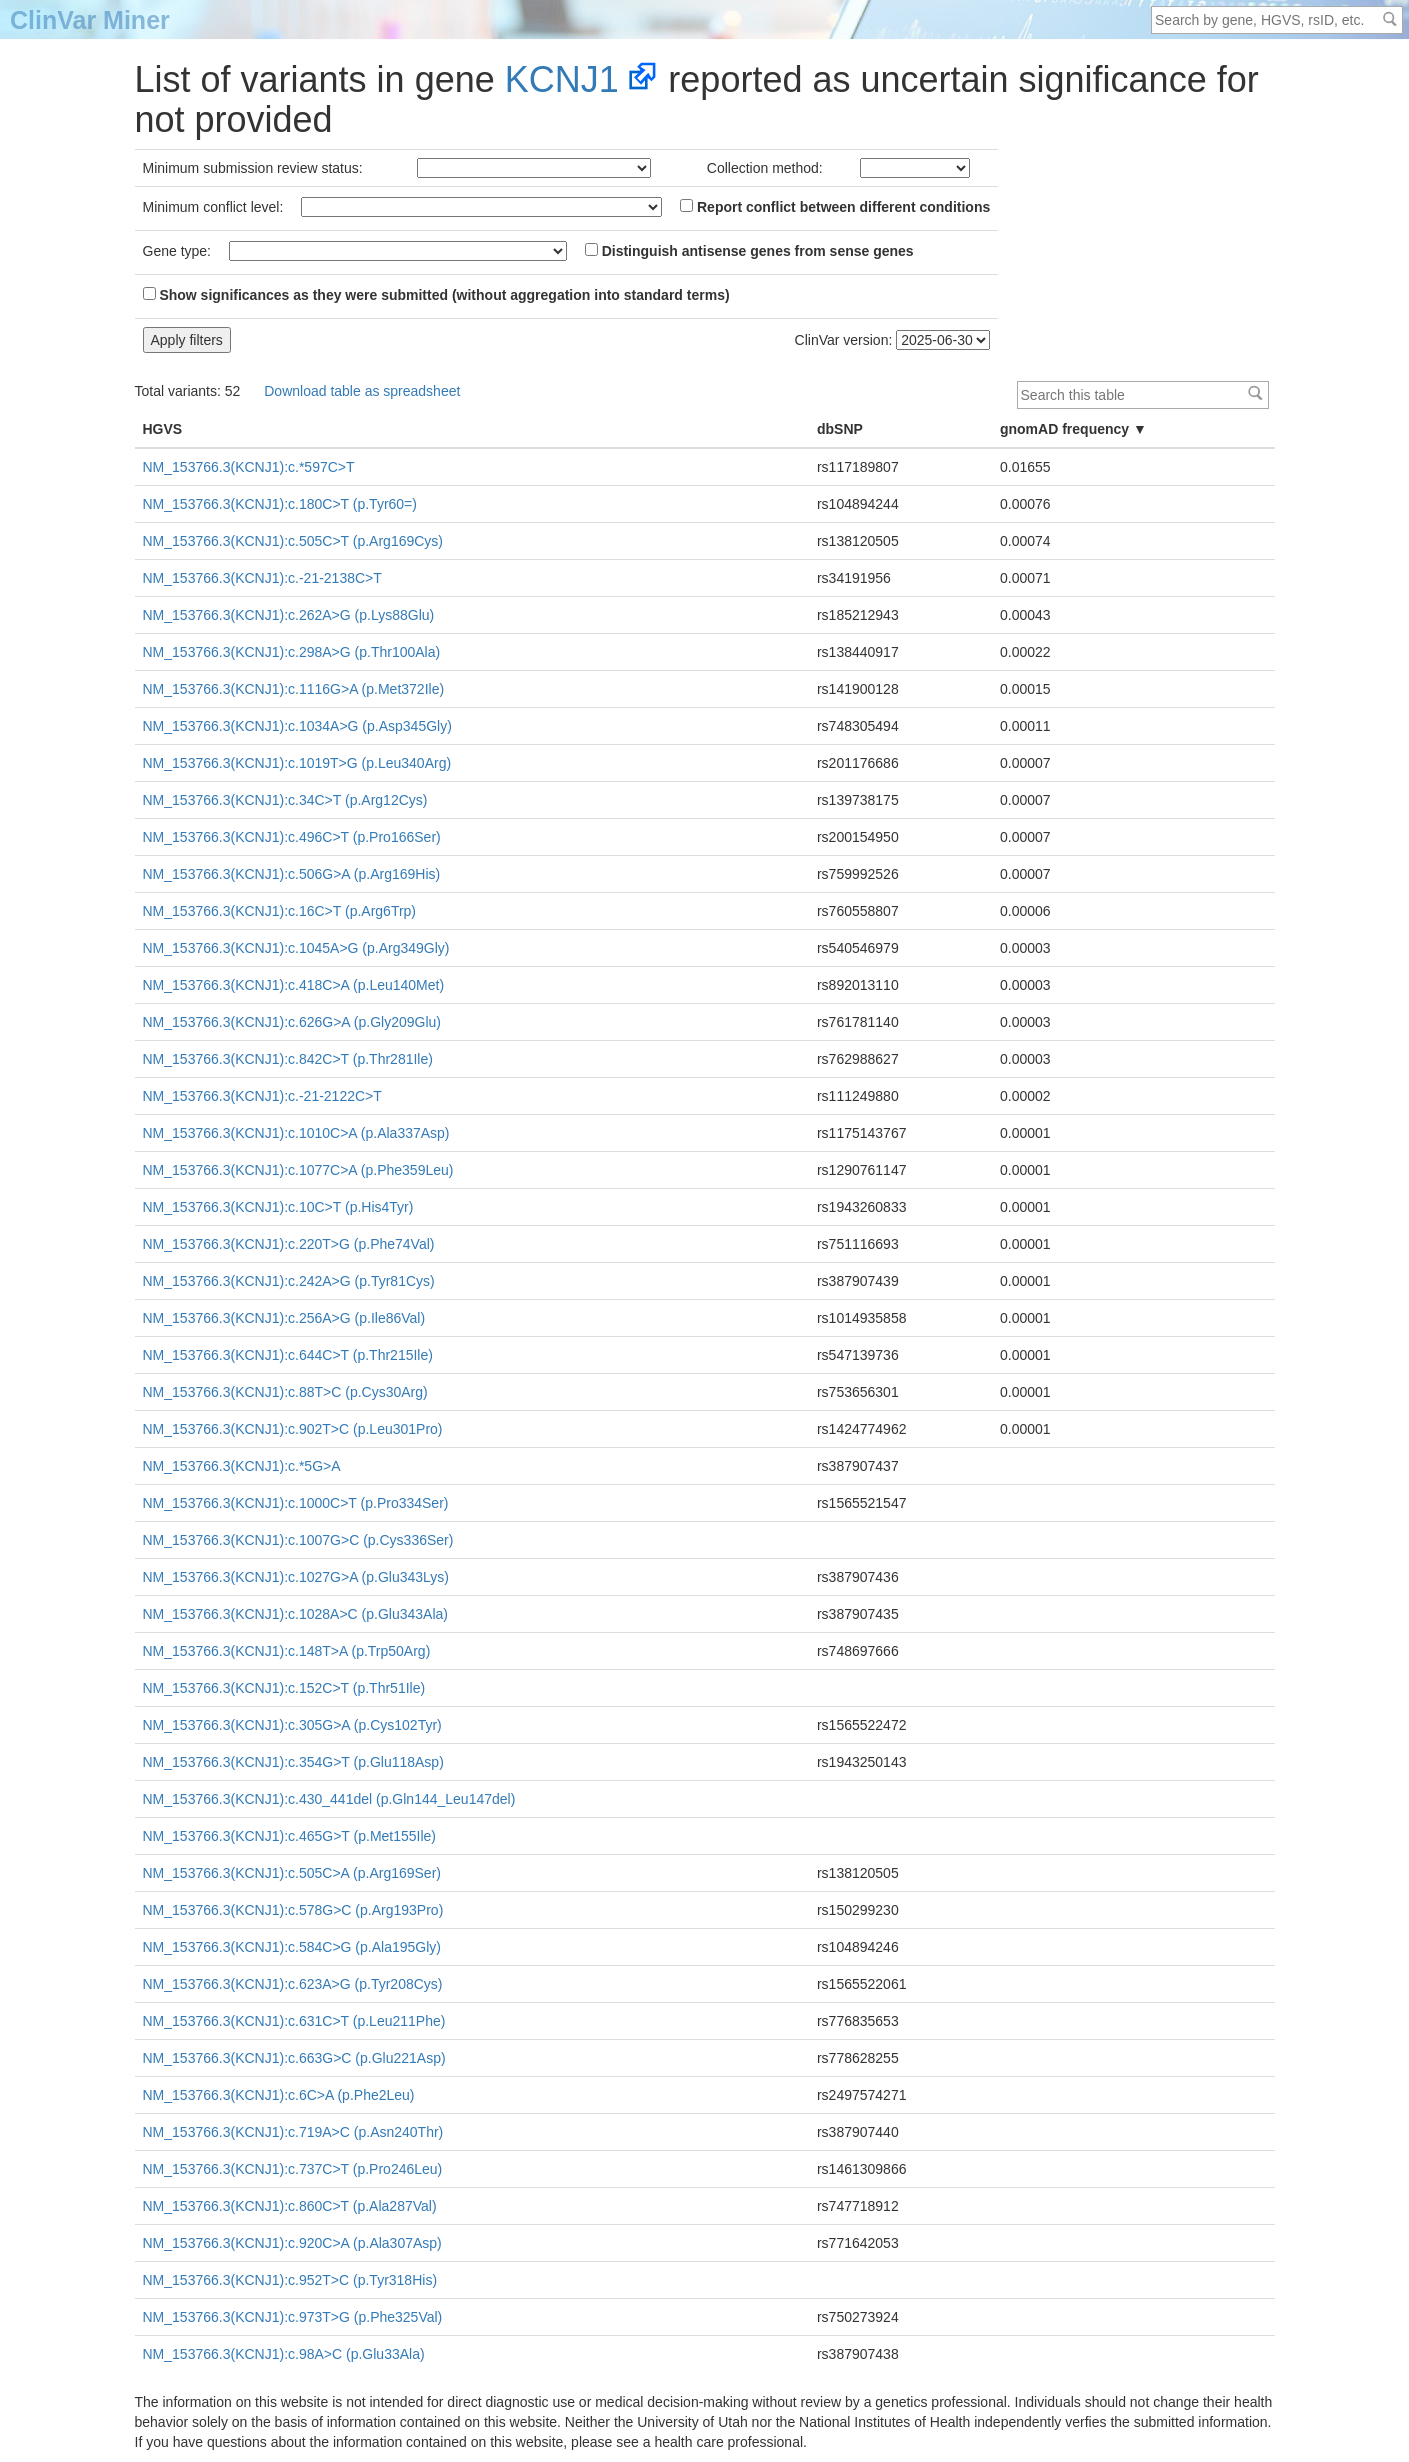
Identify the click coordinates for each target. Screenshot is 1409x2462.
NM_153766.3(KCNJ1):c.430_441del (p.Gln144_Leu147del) (329, 1799)
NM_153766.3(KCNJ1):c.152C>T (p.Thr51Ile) (284, 1688)
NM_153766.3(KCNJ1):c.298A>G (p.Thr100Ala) (292, 652)
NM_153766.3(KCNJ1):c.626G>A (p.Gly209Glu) (292, 1022)
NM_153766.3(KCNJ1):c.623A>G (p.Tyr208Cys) (293, 1984)
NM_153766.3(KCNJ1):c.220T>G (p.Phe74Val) (289, 1244)
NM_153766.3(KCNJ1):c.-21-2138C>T (262, 578)
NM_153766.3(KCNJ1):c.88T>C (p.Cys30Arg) (285, 1392)
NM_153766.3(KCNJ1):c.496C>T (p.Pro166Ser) (292, 837)
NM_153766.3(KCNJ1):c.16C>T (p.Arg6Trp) (280, 911)
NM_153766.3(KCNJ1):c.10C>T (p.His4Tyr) (278, 1207)
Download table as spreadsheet (362, 391)
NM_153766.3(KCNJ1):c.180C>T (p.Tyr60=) (280, 504)
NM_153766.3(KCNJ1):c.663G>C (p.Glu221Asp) (294, 2058)
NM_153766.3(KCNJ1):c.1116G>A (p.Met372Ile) (294, 689)
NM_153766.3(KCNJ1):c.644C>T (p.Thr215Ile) (288, 1355)
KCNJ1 (562, 79)
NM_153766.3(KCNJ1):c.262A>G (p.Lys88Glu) (289, 615)
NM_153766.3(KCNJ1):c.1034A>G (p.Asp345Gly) (297, 726)
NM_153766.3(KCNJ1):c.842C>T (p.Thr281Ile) (288, 1059)
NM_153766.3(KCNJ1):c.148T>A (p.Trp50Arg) (287, 1651)
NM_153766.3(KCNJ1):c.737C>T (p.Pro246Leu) (293, 2169)
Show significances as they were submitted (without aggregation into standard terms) (436, 295)
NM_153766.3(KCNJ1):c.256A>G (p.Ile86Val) (284, 1318)
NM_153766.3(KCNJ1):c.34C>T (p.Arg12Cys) (285, 800)
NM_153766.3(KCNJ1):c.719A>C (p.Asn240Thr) (293, 2132)
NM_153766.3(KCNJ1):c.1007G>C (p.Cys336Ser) (298, 1540)
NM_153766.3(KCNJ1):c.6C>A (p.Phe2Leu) (279, 2095)
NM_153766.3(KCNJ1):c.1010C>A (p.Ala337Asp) (296, 1133)
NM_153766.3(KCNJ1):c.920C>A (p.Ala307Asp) (292, 2243)
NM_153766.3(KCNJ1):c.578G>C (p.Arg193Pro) (293, 1910)
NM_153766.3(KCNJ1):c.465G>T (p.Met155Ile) (290, 1836)
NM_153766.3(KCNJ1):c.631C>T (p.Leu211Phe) (294, 2021)
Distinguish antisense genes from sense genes (749, 251)
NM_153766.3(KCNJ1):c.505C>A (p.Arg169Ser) (292, 1873)
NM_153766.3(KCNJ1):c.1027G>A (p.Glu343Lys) (296, 1577)
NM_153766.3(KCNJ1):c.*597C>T (249, 467)
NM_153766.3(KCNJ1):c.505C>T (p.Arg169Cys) (293, 541)
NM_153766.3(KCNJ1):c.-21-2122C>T (262, 1096)
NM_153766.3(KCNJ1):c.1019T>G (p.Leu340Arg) (297, 763)
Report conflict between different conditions (835, 207)
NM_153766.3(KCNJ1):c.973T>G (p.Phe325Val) (293, 2317)
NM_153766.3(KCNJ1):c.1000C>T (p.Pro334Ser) (296, 1503)
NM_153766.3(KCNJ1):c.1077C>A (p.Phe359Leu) (298, 1170)
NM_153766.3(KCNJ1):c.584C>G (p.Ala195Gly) (292, 1947)
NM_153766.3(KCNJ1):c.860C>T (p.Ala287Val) (290, 2206)
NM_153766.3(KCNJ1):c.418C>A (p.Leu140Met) (294, 985)
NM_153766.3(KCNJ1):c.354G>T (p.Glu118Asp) (293, 1762)
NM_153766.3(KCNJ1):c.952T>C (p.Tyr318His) (290, 2280)
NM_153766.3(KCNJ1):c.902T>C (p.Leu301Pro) (293, 1429)
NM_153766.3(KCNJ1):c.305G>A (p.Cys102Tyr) (292, 1725)
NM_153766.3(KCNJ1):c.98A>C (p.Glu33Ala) (284, 2354)
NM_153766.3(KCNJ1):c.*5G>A (242, 1466)
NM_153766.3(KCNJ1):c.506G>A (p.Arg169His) (292, 874)
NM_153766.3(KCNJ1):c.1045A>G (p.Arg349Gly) (296, 948)
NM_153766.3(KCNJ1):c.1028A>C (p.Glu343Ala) (295, 1614)
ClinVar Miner (90, 20)
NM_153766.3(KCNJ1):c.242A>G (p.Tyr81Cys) (289, 1281)
